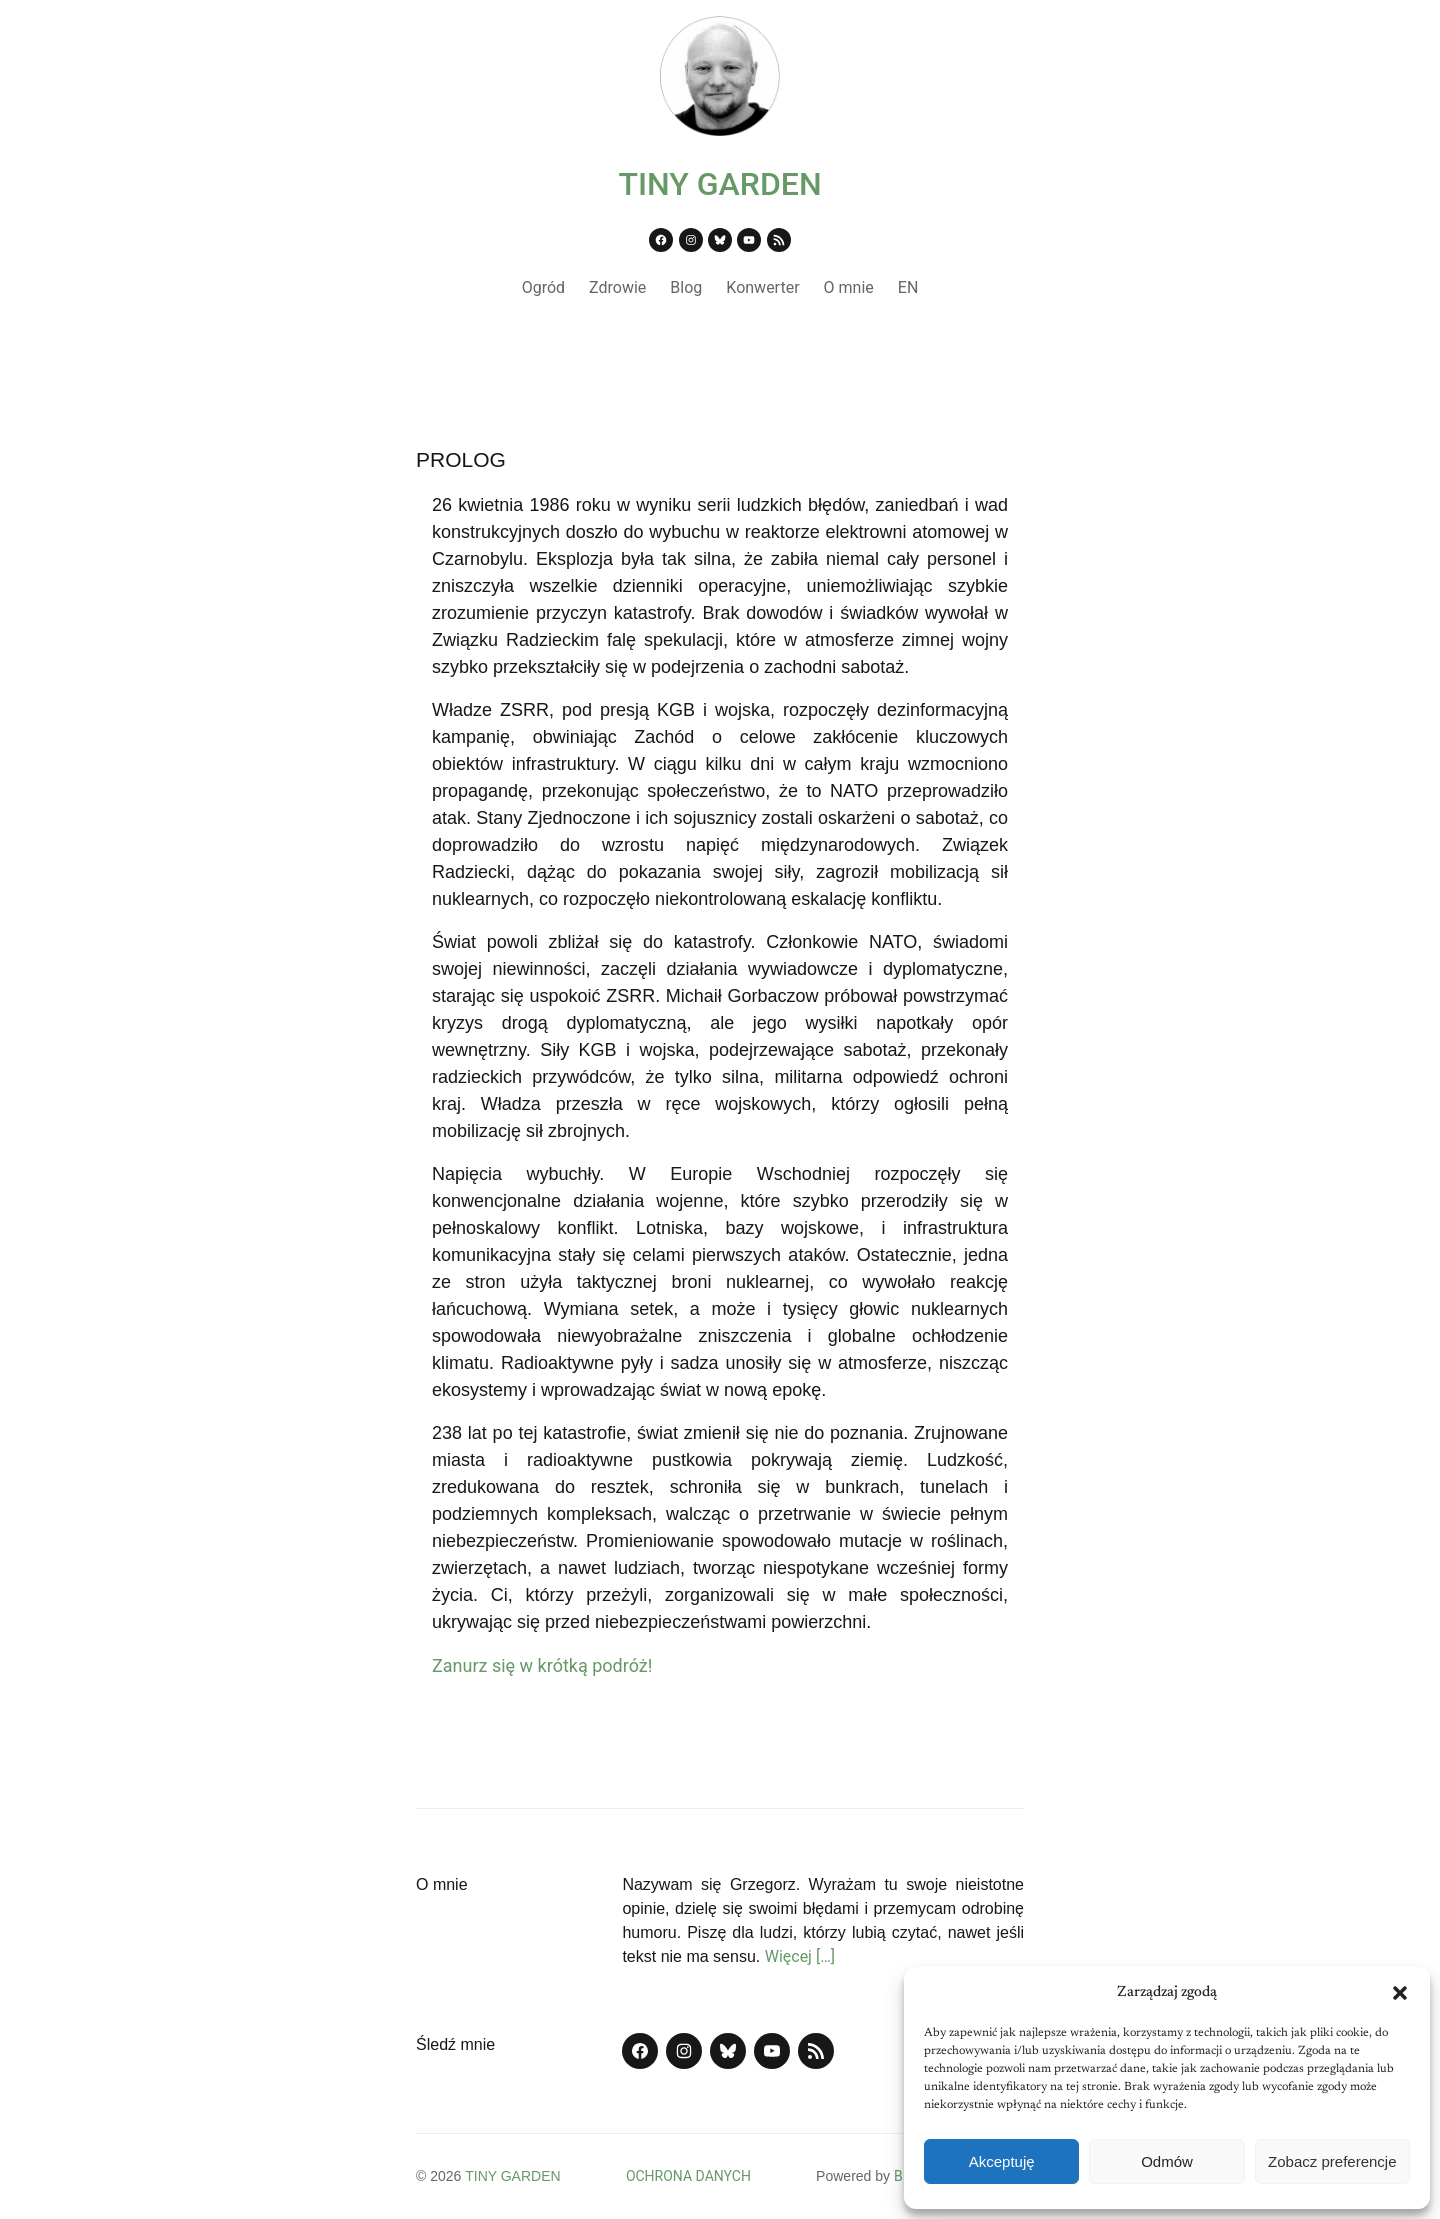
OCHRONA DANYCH (688, 2176)
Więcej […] (800, 1956)
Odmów (1167, 2161)
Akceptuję (1002, 2161)
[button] (1400, 1993)
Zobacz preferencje (1332, 2161)
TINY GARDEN (719, 184)
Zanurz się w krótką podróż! (542, 1665)
